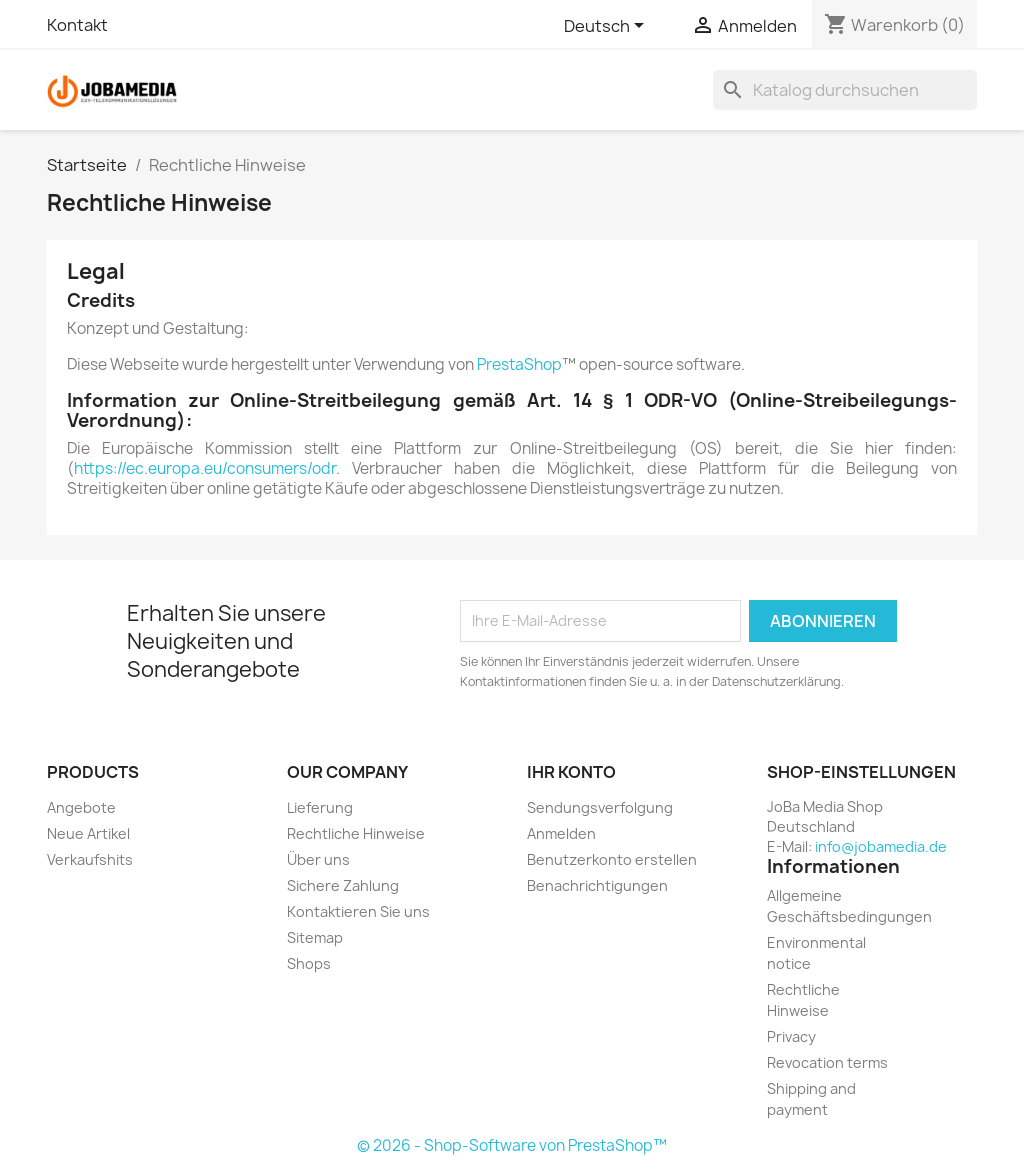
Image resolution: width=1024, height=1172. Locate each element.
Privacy (791, 1036)
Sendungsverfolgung (600, 807)
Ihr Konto (571, 772)
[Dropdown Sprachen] (607, 27)
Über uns (318, 859)
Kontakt (77, 25)
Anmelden (561, 833)
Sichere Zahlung (343, 885)
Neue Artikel (88, 833)
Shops (309, 963)
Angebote (81, 807)
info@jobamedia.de (881, 846)
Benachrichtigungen (597, 885)
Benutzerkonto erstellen (612, 859)
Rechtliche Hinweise (356, 833)
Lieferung (320, 807)
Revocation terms (827, 1062)
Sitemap (315, 937)
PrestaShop (519, 364)
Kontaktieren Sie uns (358, 911)
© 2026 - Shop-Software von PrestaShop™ (512, 1145)
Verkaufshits (90, 859)
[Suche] (845, 90)
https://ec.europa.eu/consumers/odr (205, 468)
